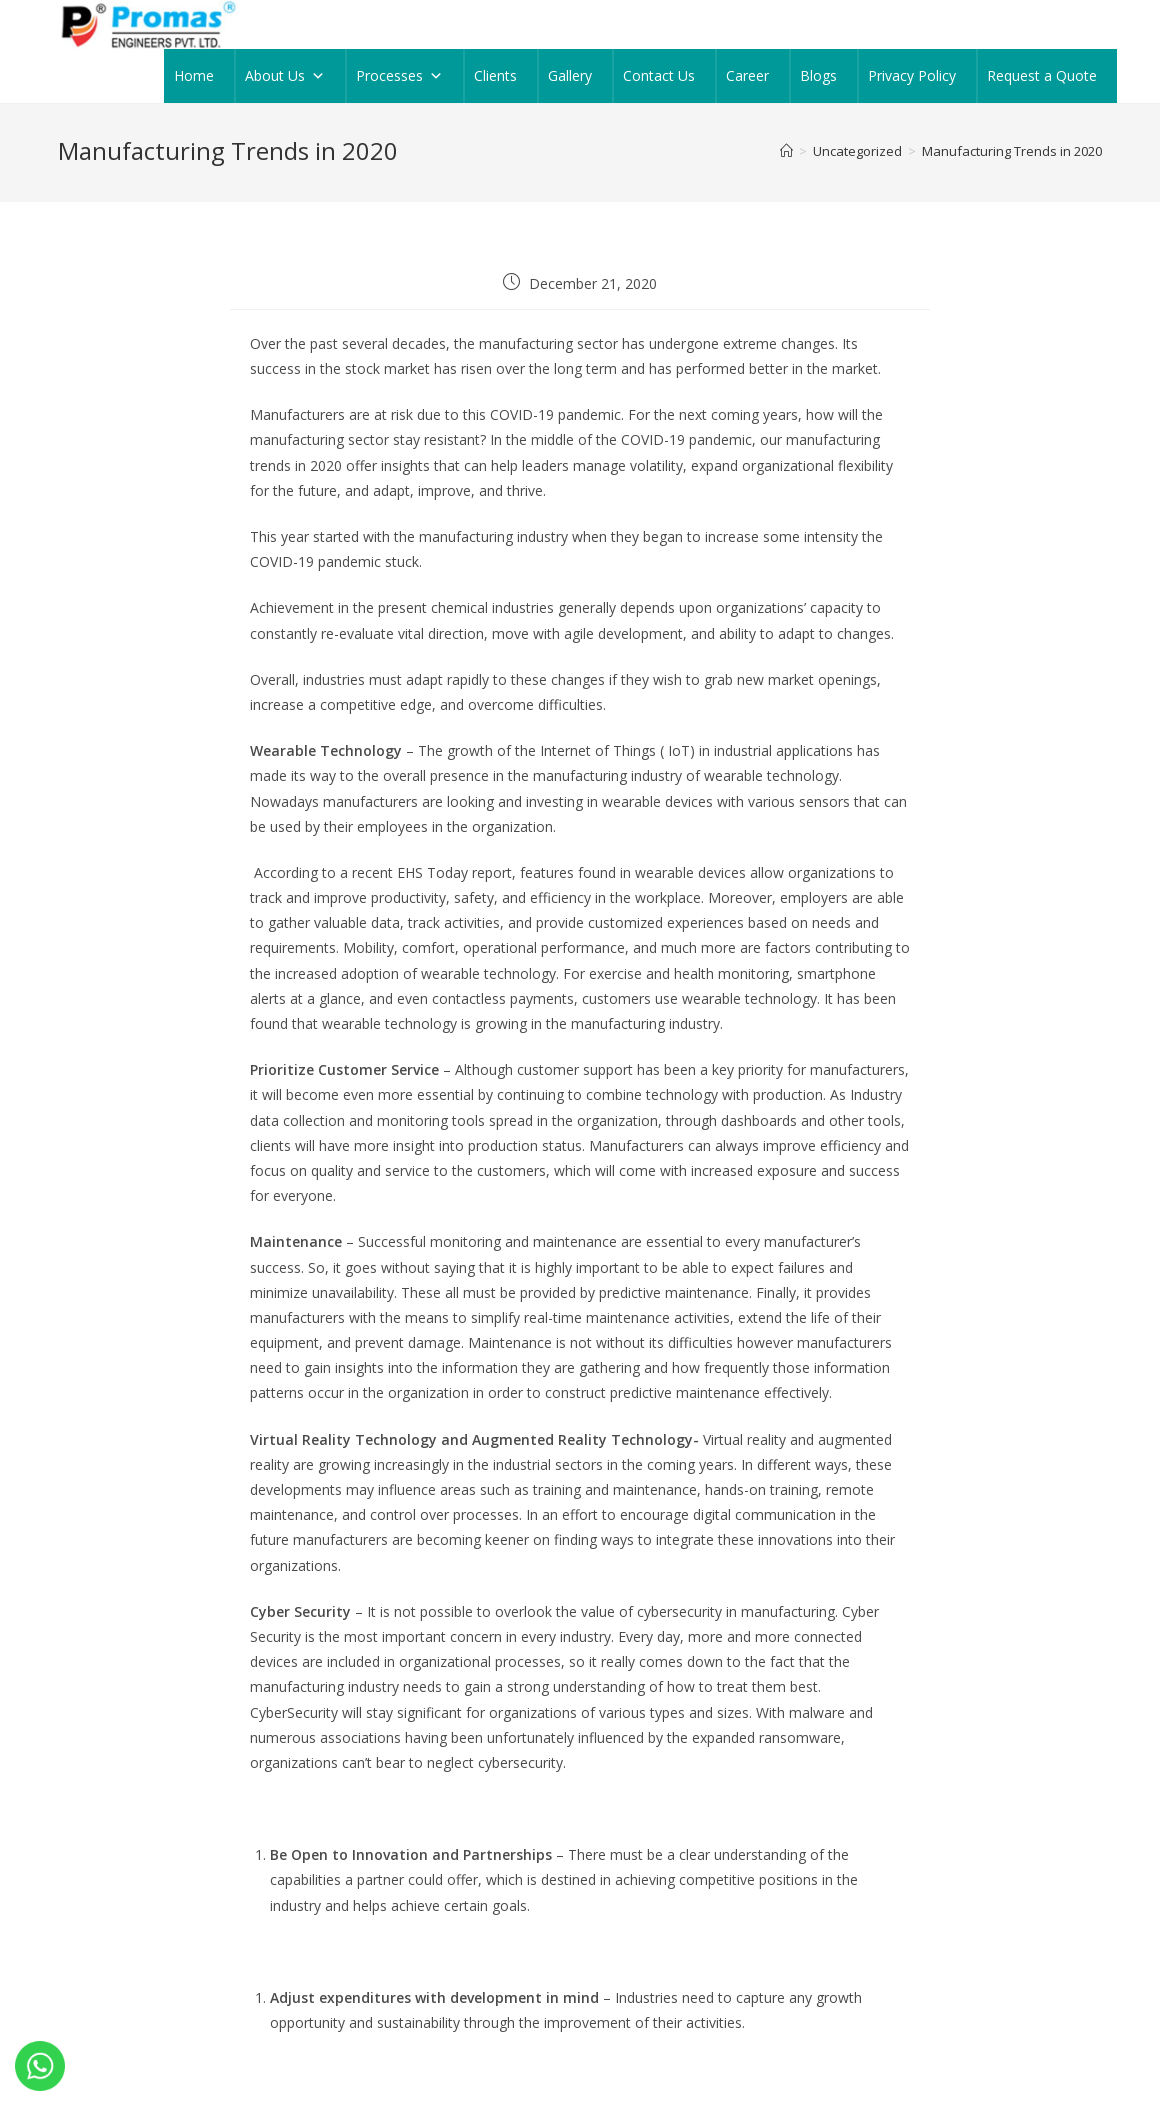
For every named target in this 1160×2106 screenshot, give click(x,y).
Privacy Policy (912, 75)
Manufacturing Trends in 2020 (1012, 151)
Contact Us (659, 75)
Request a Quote (1042, 75)
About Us (285, 76)
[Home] (786, 151)
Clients (495, 75)
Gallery (570, 75)
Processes (399, 76)
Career (747, 75)
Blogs (818, 75)
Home (194, 75)
